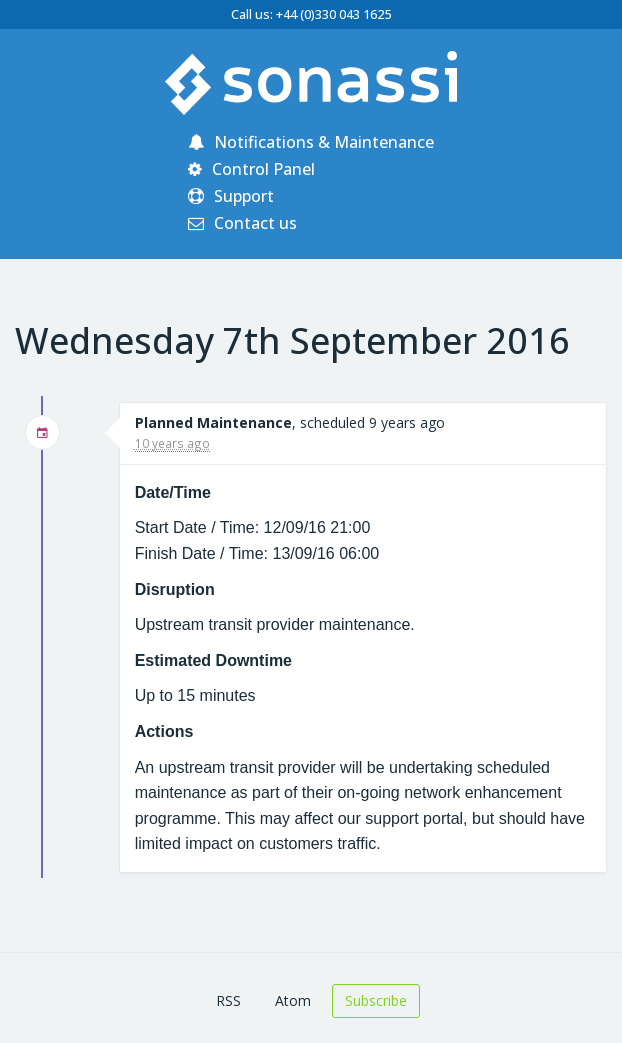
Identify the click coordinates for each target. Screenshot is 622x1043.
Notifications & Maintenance (311, 142)
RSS (228, 1000)
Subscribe (376, 1000)
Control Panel (251, 169)
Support (231, 196)
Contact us (242, 223)
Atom (293, 1000)
